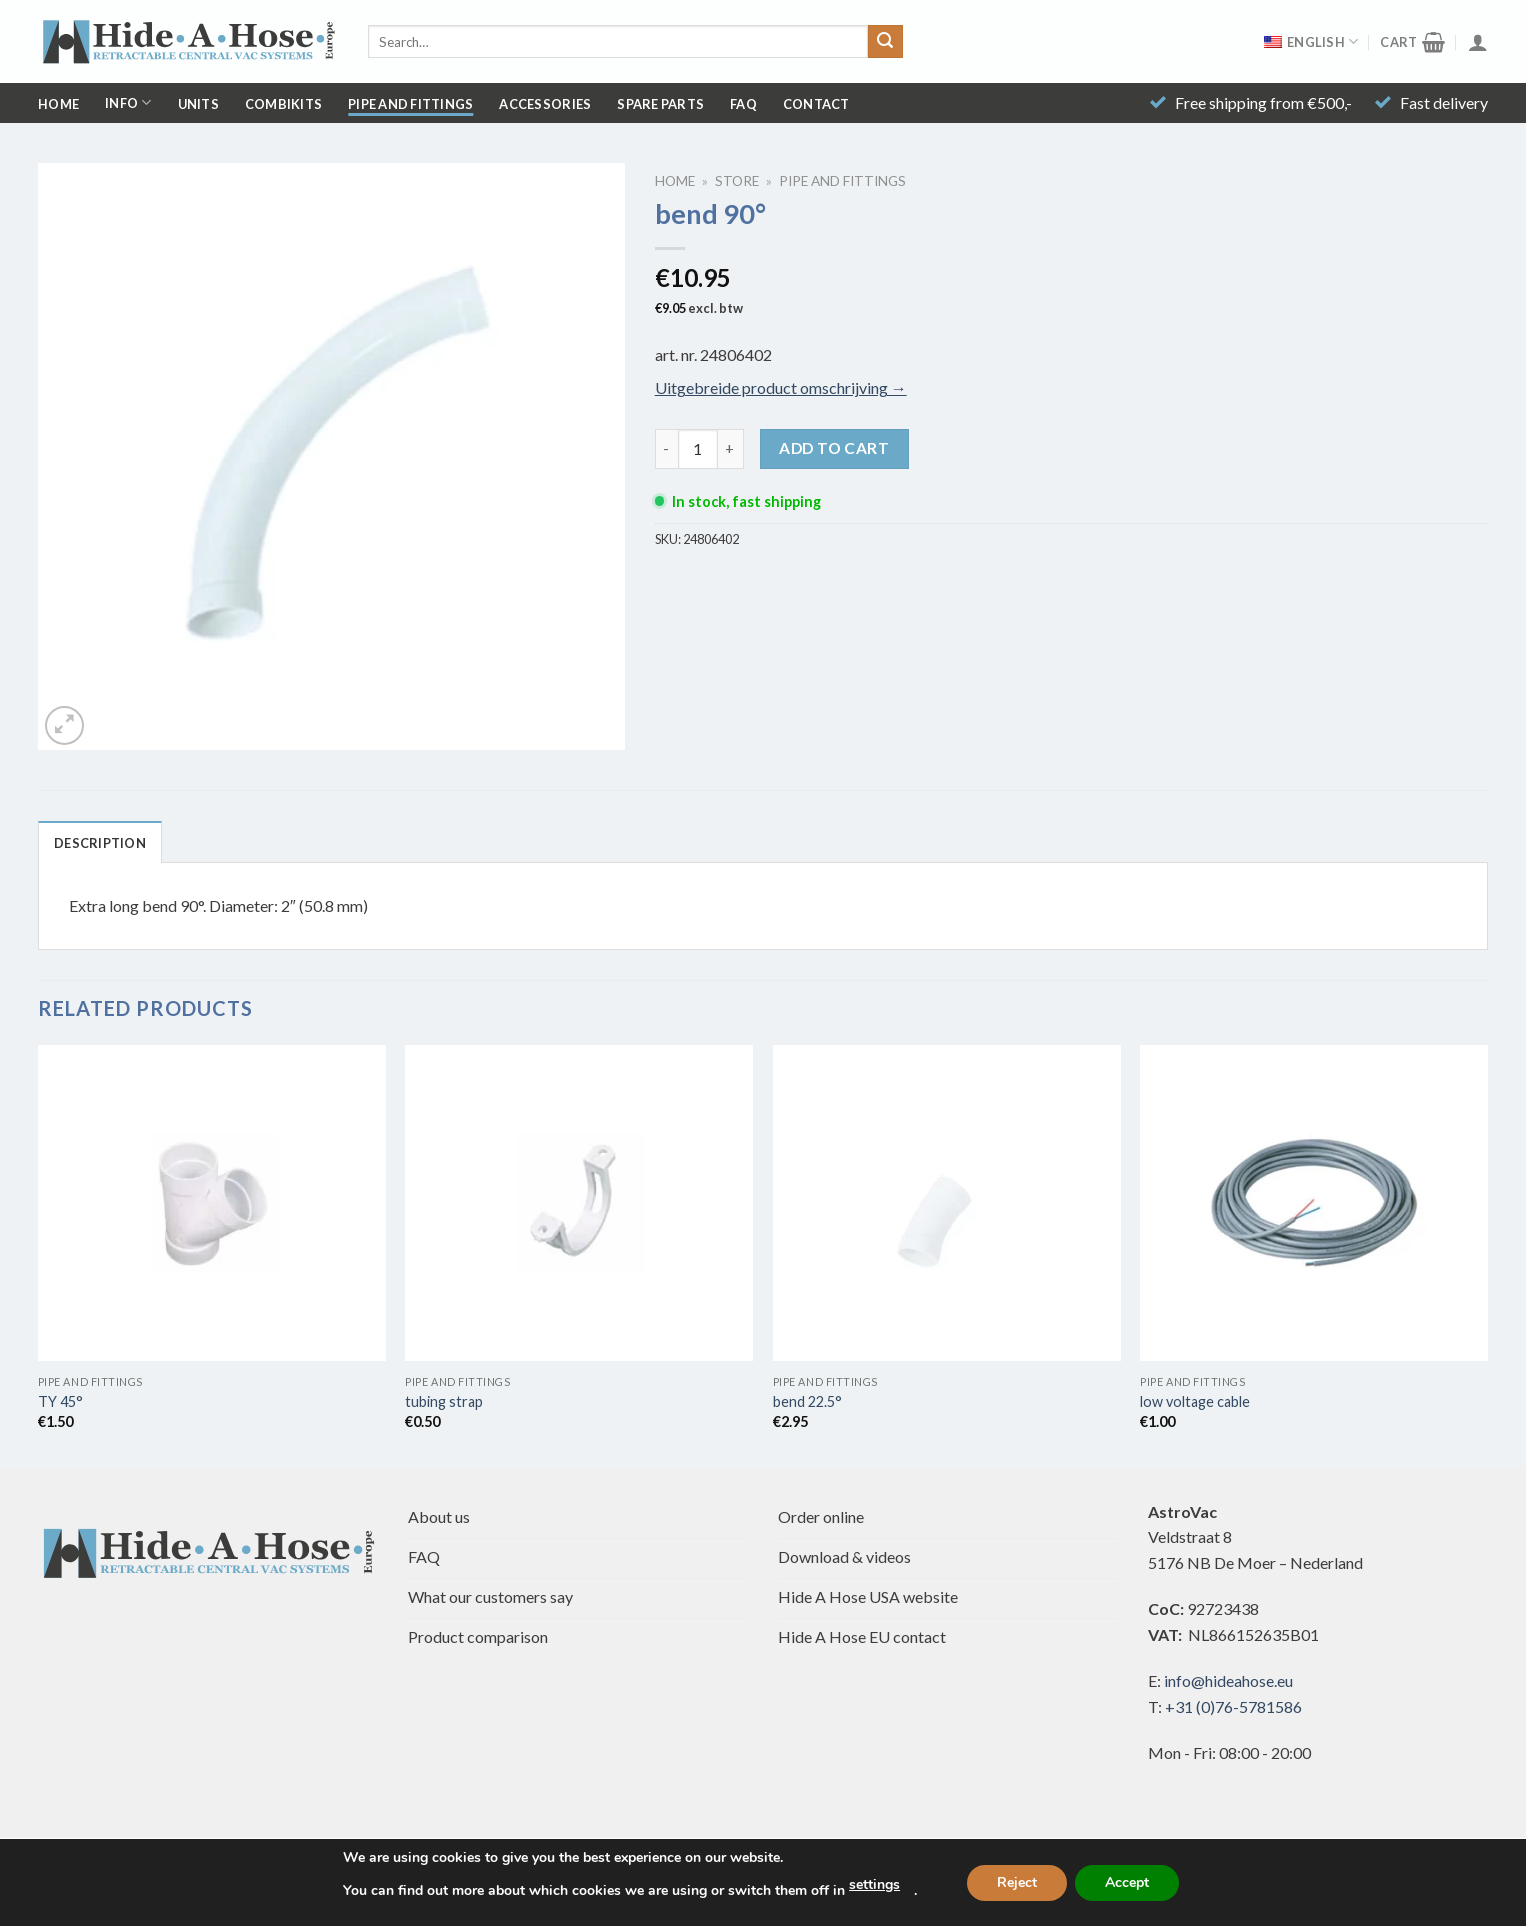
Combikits (283, 104)
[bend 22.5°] (947, 1203)
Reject (1017, 1882)
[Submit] (885, 42)
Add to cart (834, 448)
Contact (816, 104)
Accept (1127, 1882)
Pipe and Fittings (410, 104)
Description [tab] (100, 843)
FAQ (743, 104)
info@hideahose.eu (1228, 1680)
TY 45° (60, 1401)
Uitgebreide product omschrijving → (781, 387)
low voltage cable (1195, 1401)
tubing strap (444, 1401)
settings (874, 1884)
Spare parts (660, 104)
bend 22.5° (807, 1401)
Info (128, 102)
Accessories (545, 104)
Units (198, 104)
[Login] (1478, 42)
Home (58, 104)
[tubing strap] (579, 1203)
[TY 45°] (212, 1203)
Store (737, 181)
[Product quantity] (698, 449)
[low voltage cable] (1314, 1203)
